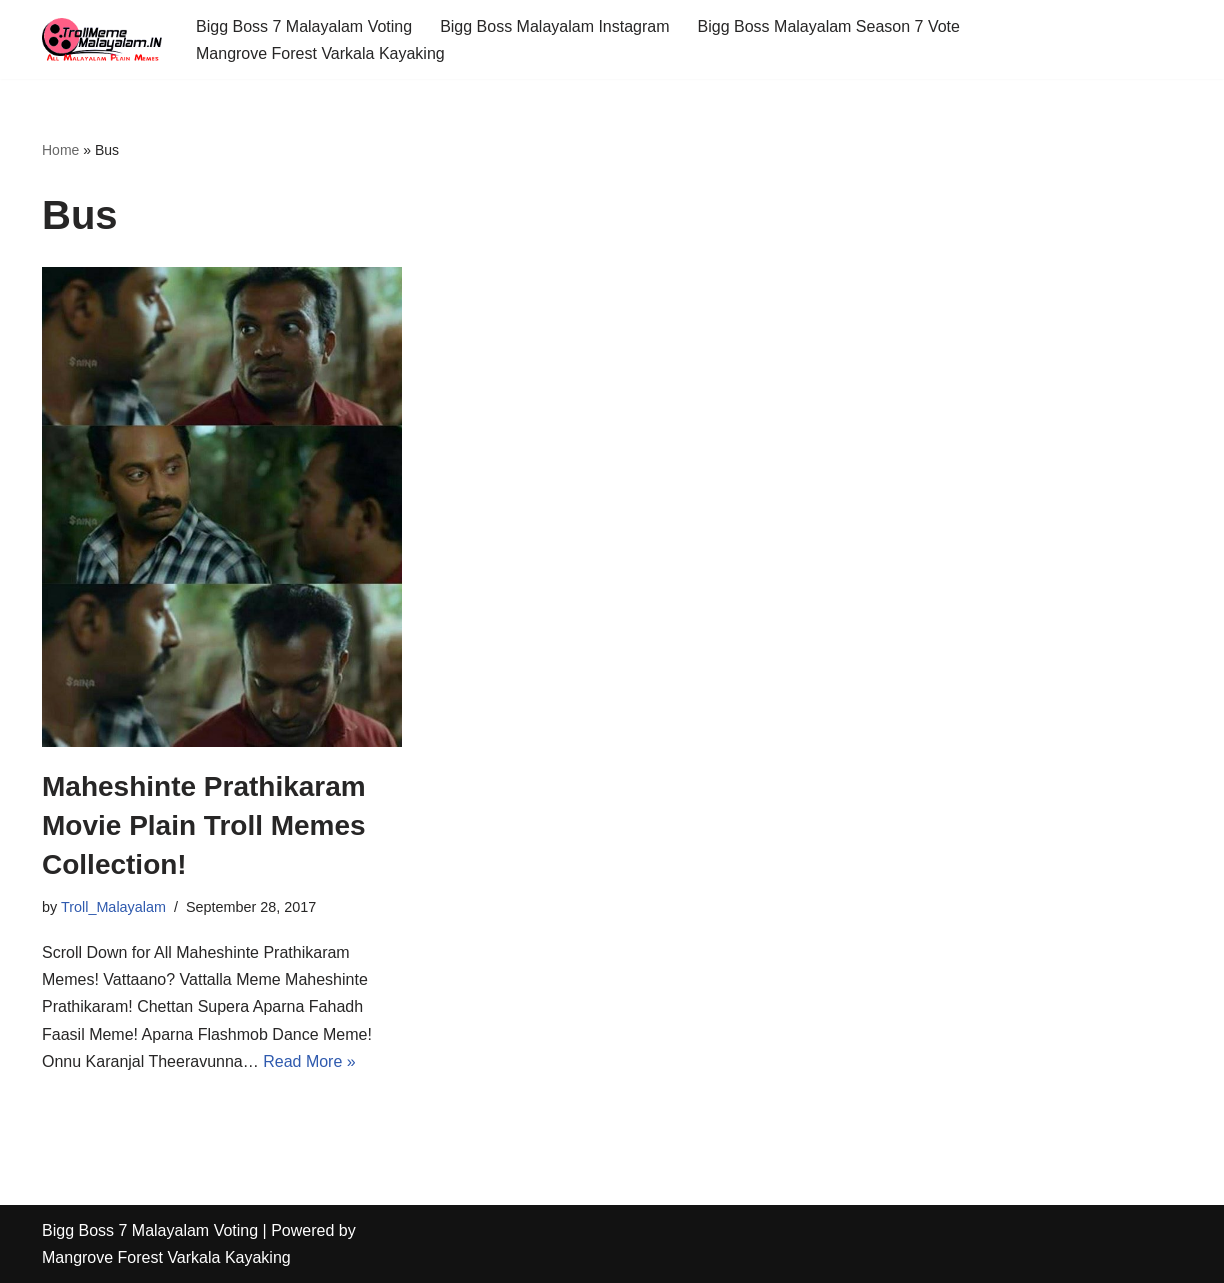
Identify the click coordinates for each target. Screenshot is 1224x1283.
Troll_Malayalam (113, 907)
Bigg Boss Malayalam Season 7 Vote (829, 26)
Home (60, 150)
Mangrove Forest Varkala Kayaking (320, 53)
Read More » (309, 1061)
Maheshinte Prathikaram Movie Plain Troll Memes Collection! (204, 825)
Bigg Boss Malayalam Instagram (554, 26)
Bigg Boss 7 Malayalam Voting (304, 26)
